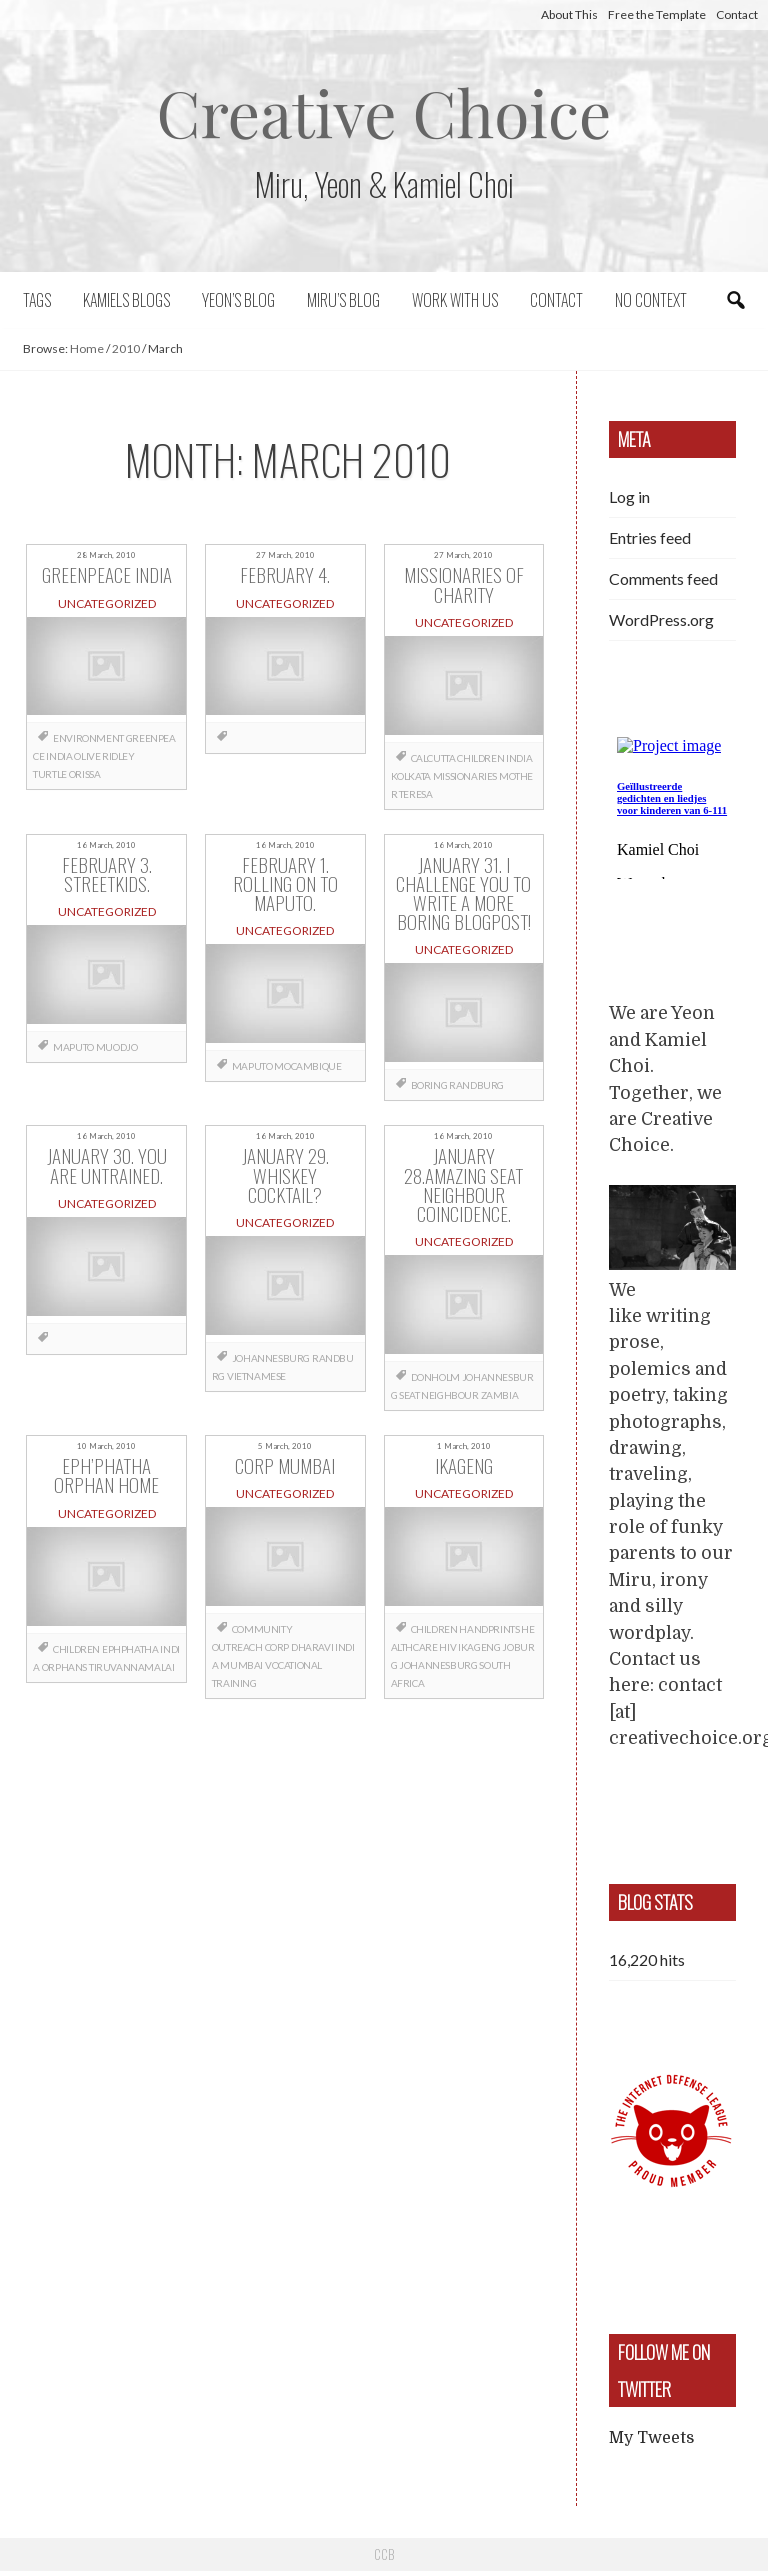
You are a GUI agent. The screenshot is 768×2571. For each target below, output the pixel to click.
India (59, 756)
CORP (277, 1647)
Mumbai (241, 1665)
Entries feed (650, 537)
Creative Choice (384, 111)
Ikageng (479, 1647)
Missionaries (465, 776)
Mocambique (307, 1066)
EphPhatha (130, 1649)
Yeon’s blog (238, 300)
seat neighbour (438, 1395)
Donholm (435, 1377)
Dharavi (312, 1647)
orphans (64, 1667)
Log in (629, 496)
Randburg (476, 1085)
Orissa (85, 774)
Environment (88, 738)
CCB (384, 2554)
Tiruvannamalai (131, 1667)
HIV (447, 1647)
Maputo (73, 1047)
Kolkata (411, 776)
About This (569, 14)
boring (429, 1085)
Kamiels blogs (126, 300)
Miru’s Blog (343, 300)
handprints (489, 1629)
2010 (126, 348)
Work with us (455, 300)
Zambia (500, 1395)
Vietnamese (256, 1376)
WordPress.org (661, 619)
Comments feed (663, 578)
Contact (737, 14)
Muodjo (117, 1047)
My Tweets (651, 2438)
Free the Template (657, 14)
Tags (37, 300)
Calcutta (433, 758)
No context (651, 300)
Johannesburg (271, 1358)
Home (87, 348)
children (480, 758)
